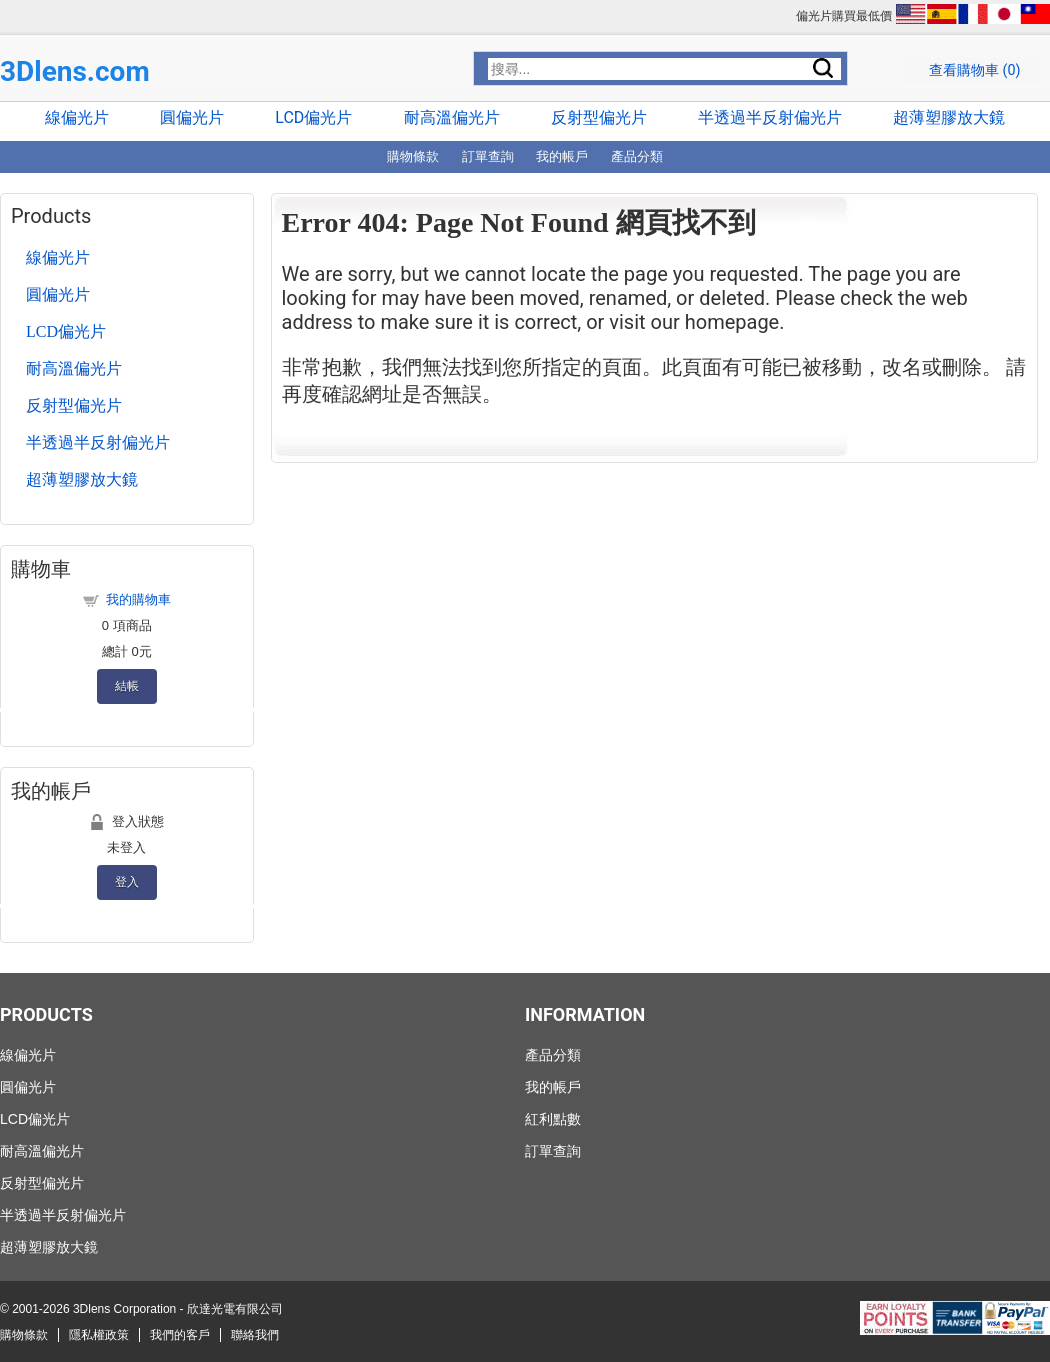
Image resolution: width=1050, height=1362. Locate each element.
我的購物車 (138, 599)
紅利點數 (553, 1119)
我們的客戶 (180, 1335)
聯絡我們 (255, 1335)
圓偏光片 (192, 117)
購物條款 (413, 156)
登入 (127, 881)
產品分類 (637, 156)
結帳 (127, 685)
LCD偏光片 (313, 117)
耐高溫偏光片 (452, 117)
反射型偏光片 (599, 117)
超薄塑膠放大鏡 (949, 117)
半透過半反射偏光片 (770, 117)
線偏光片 (77, 117)
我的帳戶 (562, 156)
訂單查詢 (488, 156)
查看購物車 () (975, 70)
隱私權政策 (99, 1335)
